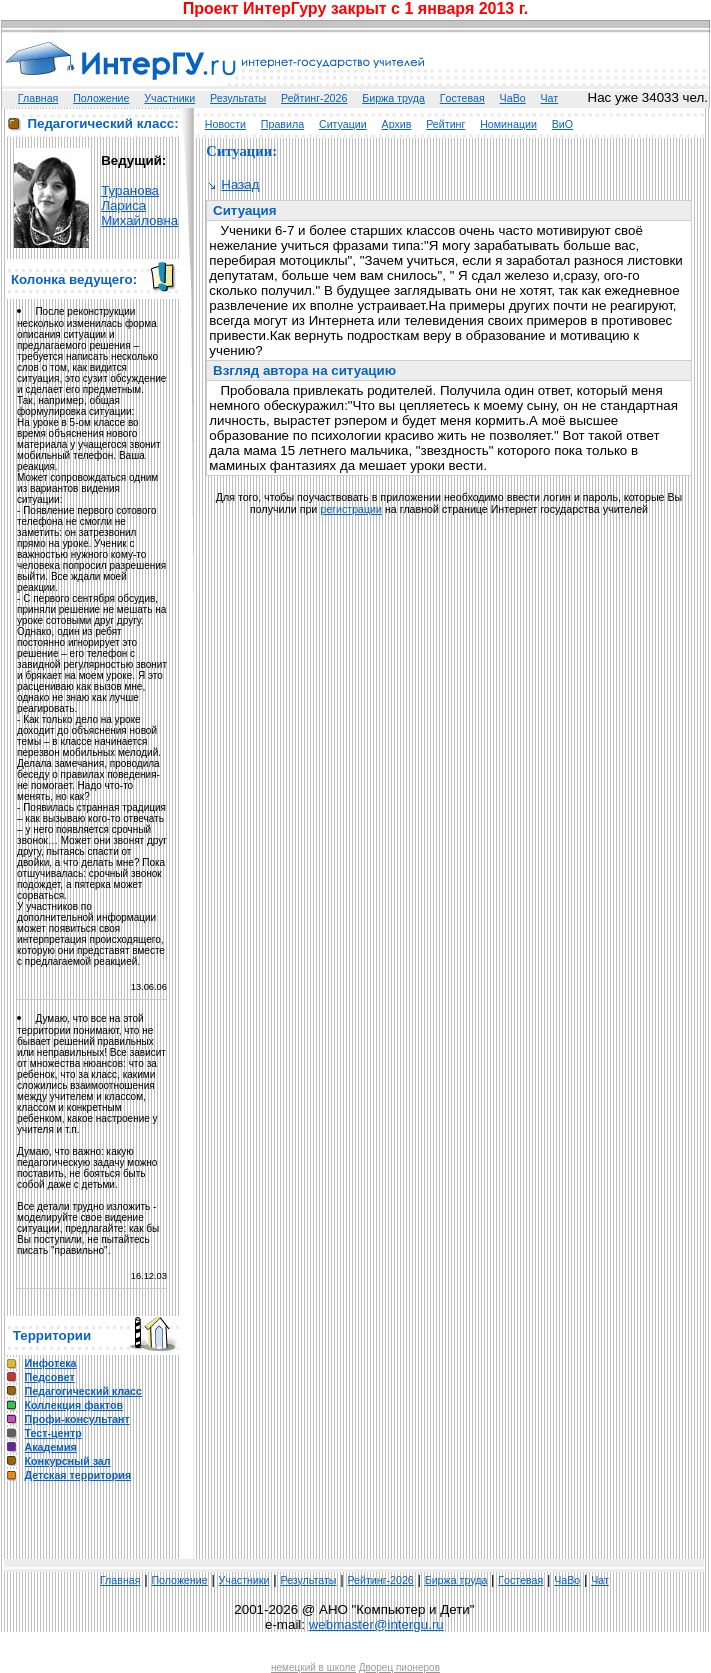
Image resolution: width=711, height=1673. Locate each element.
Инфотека (51, 1363)
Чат (550, 98)
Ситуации (343, 124)
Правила (282, 124)
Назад (234, 184)
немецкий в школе (313, 1667)
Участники (169, 98)
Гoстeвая (462, 98)
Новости (225, 124)
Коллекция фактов (74, 1405)
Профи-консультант (77, 1419)
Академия (51, 1447)
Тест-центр (53, 1433)
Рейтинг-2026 (314, 98)
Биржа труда (393, 98)
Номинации (508, 124)
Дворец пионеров (399, 1667)
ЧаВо (513, 98)
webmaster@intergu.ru (376, 1624)
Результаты (238, 98)
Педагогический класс (83, 1391)
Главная (38, 98)
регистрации (351, 509)
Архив (397, 124)
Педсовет (50, 1377)
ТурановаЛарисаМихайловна (139, 205)
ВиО (562, 124)
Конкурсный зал (68, 1461)
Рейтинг (445, 124)
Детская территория (78, 1475)
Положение (101, 98)
